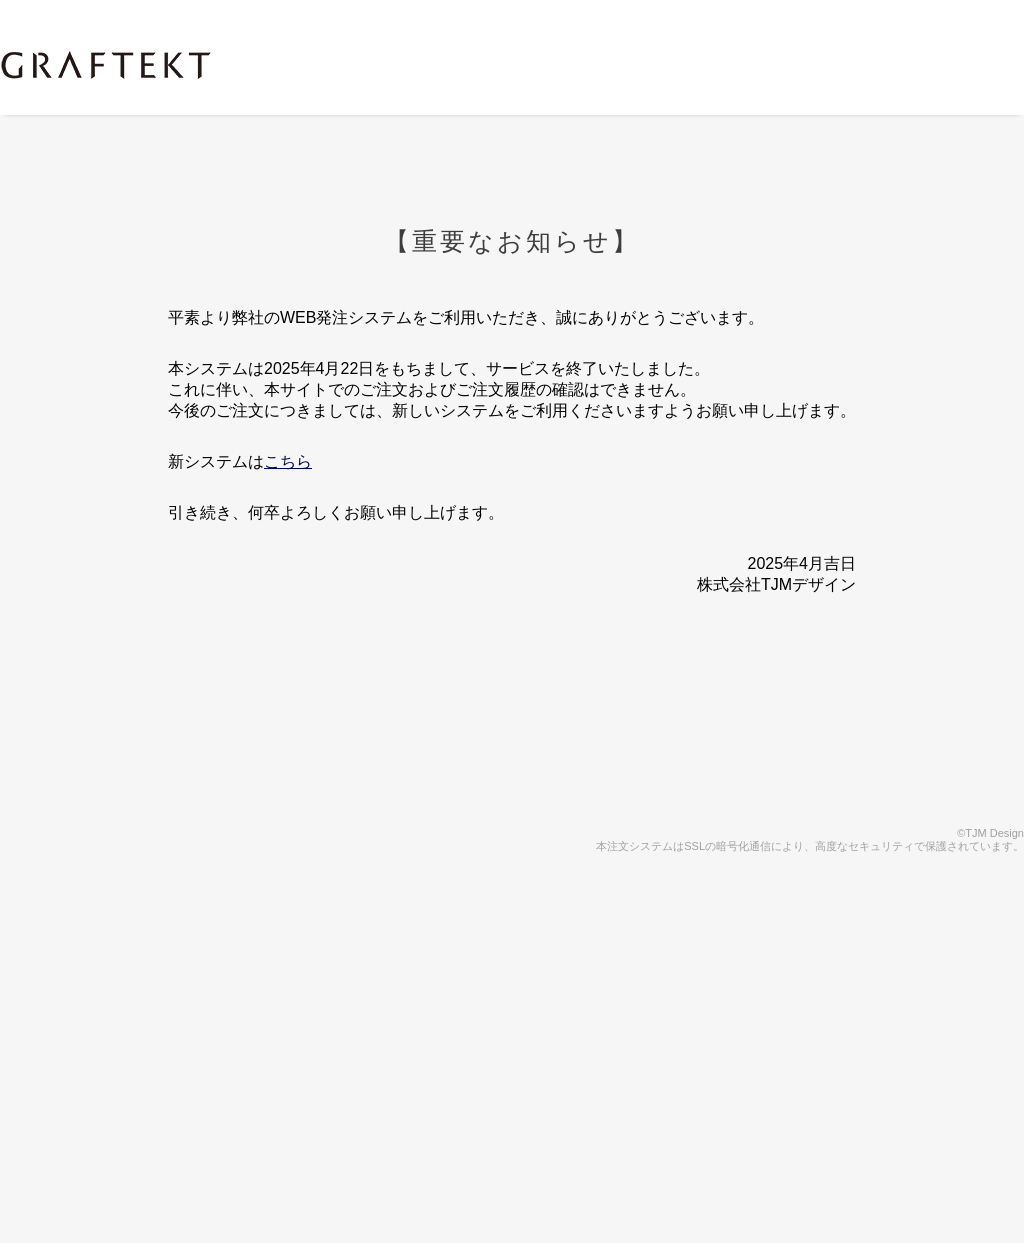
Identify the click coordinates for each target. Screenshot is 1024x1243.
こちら (288, 461)
